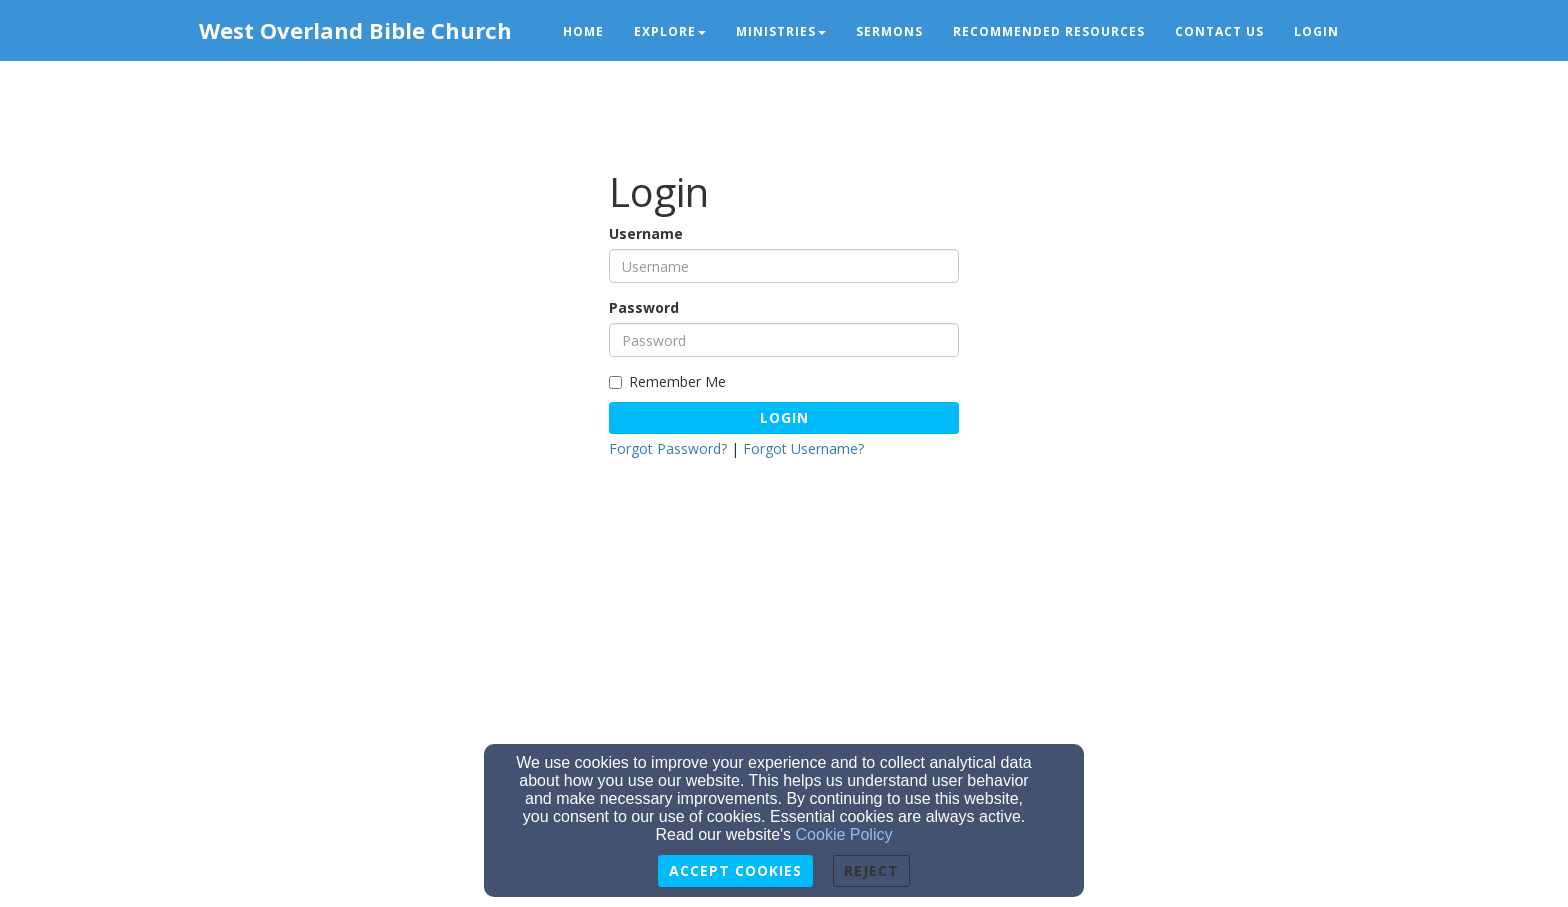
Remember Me (667, 381)
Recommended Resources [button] (1049, 31)
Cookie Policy (844, 834)
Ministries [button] (781, 31)
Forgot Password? (668, 448)
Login (784, 417)
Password (644, 307)
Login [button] (1316, 31)
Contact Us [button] (1219, 31)
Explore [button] (670, 31)
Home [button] (583, 31)
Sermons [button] (889, 31)
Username (646, 233)
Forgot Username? (803, 448)
